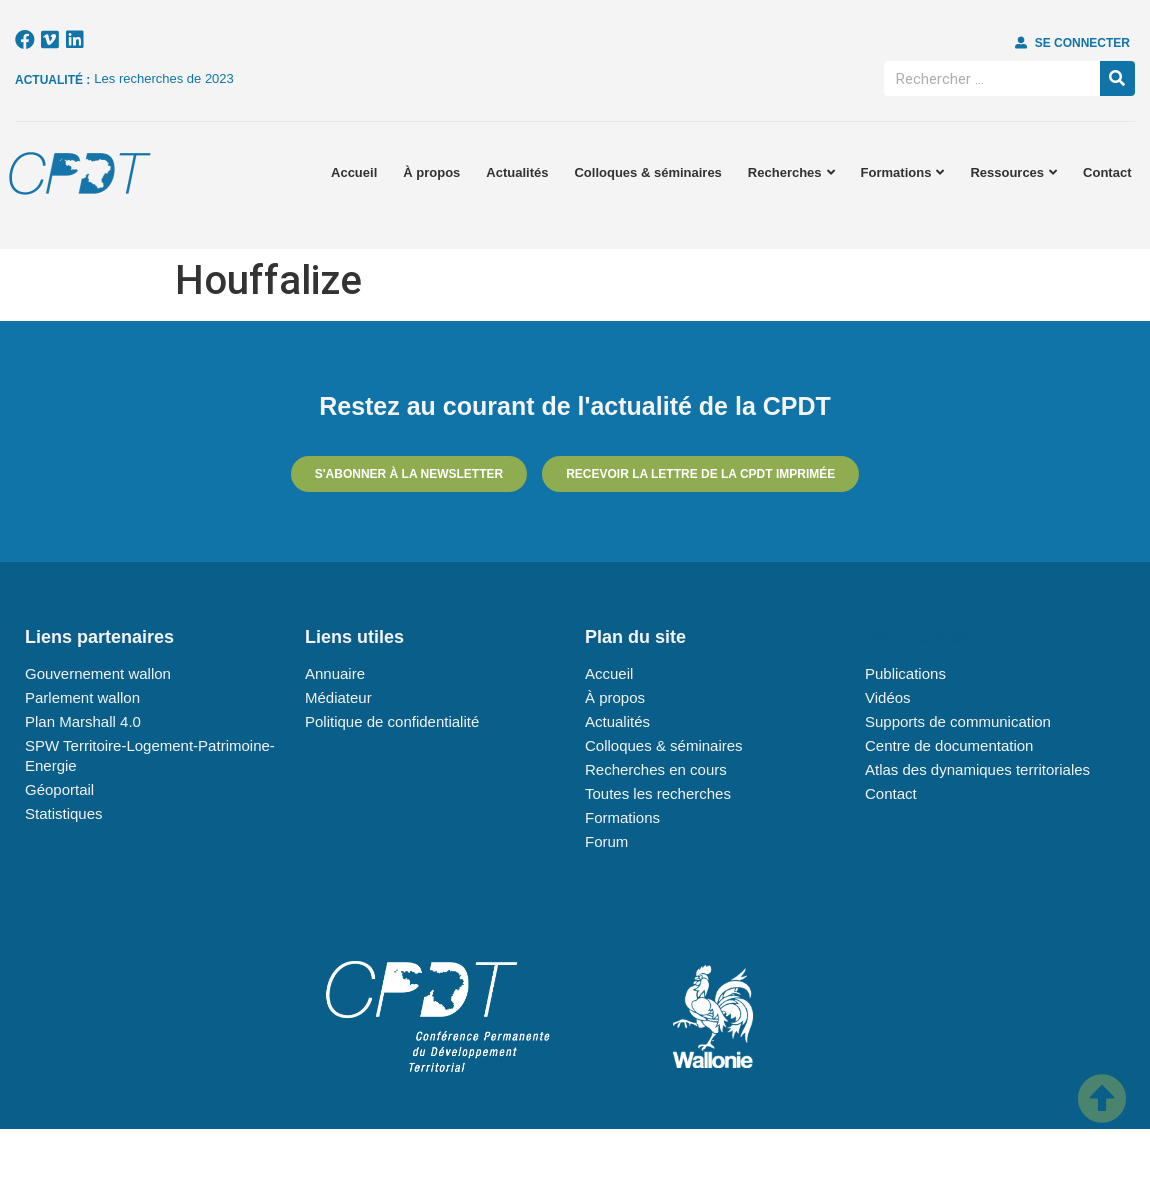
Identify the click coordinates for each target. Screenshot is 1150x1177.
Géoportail (59, 789)
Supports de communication (958, 721)
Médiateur (338, 697)
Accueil (354, 172)
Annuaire (335, 673)
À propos (431, 172)
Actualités (517, 172)
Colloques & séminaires (647, 172)
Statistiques (64, 813)
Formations (903, 172)
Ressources (1013, 172)
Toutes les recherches (658, 793)
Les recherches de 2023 (163, 78)
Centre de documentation (949, 745)
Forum (606, 841)
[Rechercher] (1117, 78)
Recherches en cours (656, 769)
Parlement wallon (82, 697)
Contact (1107, 172)
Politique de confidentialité (392, 721)
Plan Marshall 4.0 (83, 721)
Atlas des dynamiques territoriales (977, 769)
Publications (905, 673)
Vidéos (888, 697)
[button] (1072, 43)
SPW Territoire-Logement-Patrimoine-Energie (150, 755)
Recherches (791, 172)
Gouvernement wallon (98, 673)
